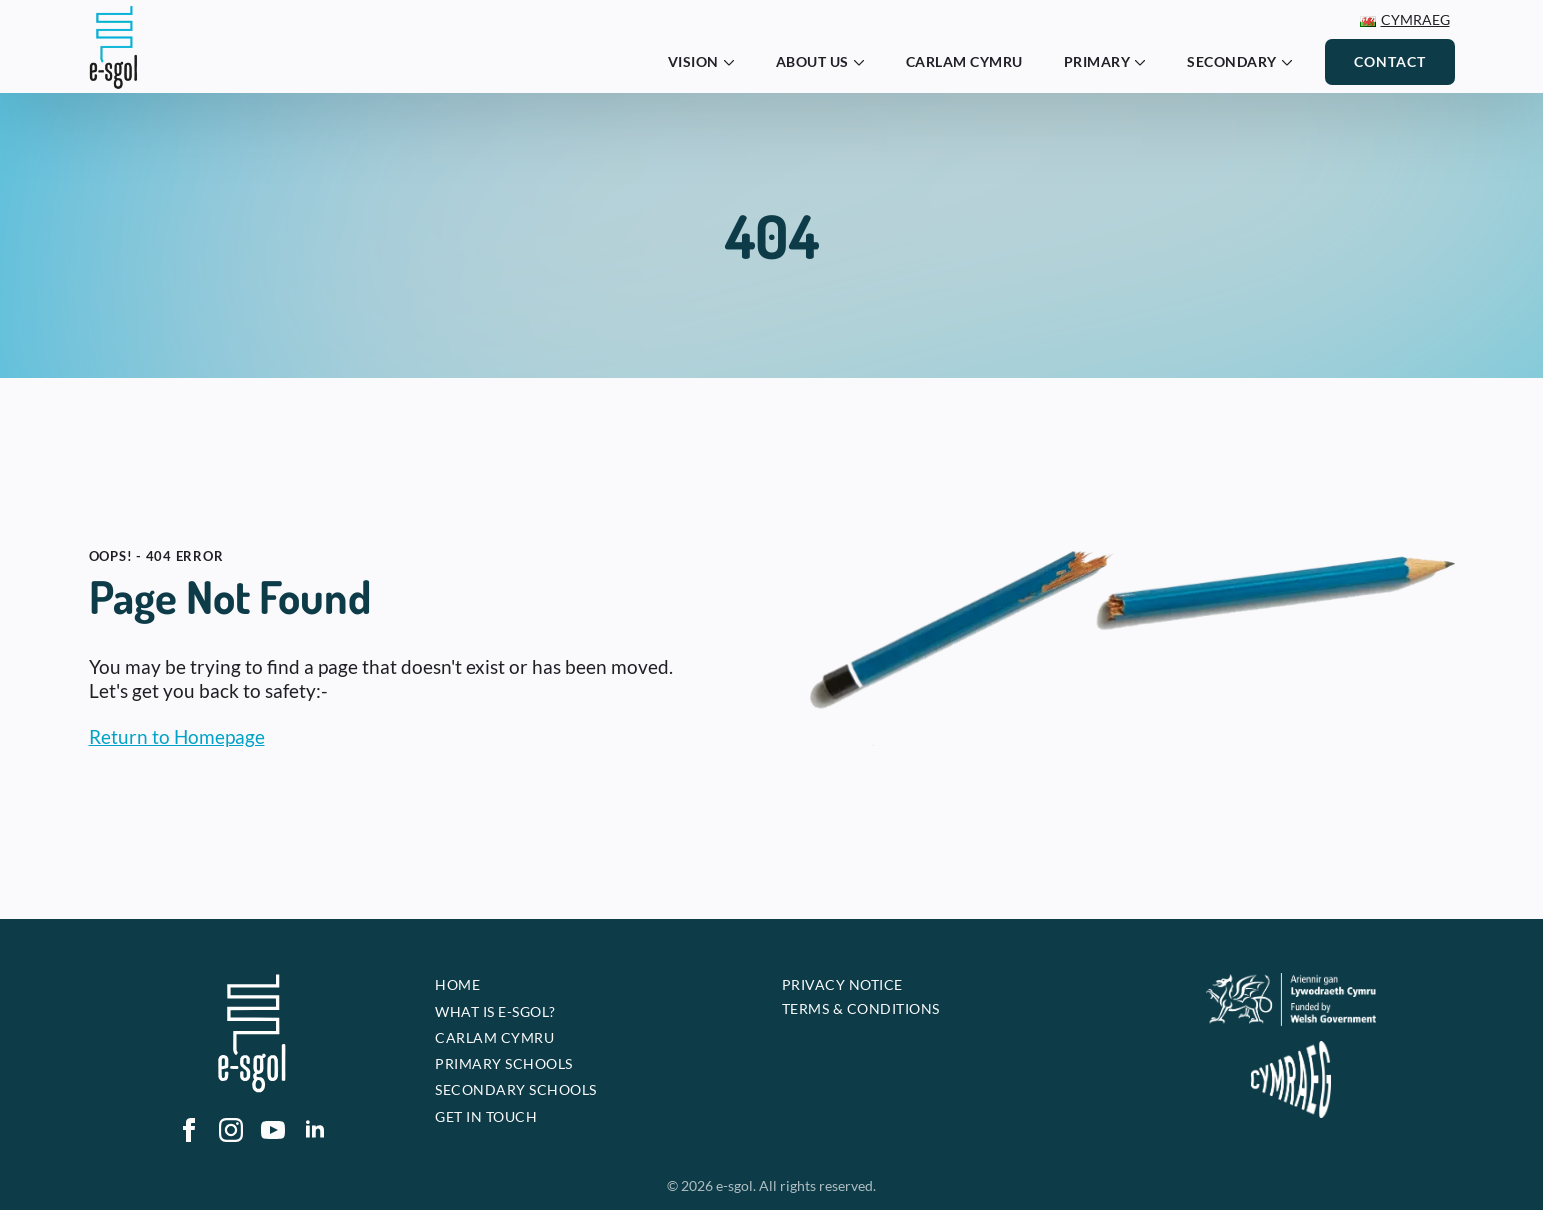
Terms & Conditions (861, 1008)
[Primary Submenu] (1146, 62)
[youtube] (273, 1130)
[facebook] (189, 1130)
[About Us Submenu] (865, 62)
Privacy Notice (842, 984)
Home (457, 984)
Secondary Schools (516, 1089)
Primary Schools (504, 1063)
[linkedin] (315, 1130)
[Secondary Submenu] (1293, 62)
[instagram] (231, 1130)
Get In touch (486, 1116)
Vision (693, 61)
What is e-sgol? (495, 1011)
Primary (1097, 61)
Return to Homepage (177, 736)
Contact (1390, 61)
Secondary (1232, 61)
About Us (812, 61)
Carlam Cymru (964, 61)
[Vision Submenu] (735, 62)
